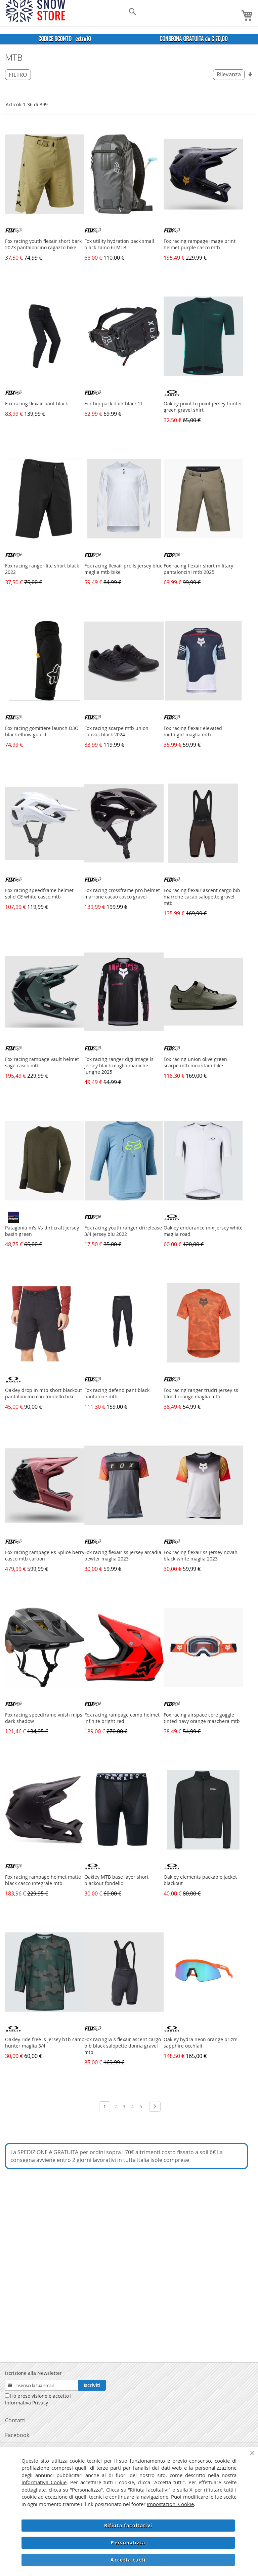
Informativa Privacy (26, 2402)
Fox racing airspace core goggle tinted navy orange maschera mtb (202, 1718)
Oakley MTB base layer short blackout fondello (116, 1880)
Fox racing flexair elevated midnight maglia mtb (193, 731)
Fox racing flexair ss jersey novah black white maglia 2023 (201, 1555)
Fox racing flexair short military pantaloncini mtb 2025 (198, 568)
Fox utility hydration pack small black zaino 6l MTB (119, 244)
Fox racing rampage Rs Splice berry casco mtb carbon (44, 1555)
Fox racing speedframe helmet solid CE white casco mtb (39, 893)
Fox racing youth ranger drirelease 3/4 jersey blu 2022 (123, 1230)
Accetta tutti (128, 2559)
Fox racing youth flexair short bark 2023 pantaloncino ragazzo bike (43, 244)
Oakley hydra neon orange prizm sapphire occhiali (201, 2042)
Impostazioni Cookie (170, 2504)
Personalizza (128, 2542)
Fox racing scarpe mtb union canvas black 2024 (116, 731)
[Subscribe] (92, 2385)
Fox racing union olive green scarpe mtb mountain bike (195, 1062)
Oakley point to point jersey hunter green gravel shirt (203, 406)
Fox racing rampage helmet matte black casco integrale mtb (43, 1880)
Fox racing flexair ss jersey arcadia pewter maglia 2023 (122, 1555)
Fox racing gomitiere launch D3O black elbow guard (42, 731)
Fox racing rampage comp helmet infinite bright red (122, 1718)
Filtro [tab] (18, 74)
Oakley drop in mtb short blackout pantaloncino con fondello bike (43, 1393)
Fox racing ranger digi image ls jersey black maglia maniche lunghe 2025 (119, 1065)
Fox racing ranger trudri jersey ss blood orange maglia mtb (201, 1393)
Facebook (17, 2435)
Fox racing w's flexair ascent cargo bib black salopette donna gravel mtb (122, 2045)
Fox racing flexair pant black (36, 403)
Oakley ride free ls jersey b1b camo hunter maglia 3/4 (44, 2042)
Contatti (15, 2420)
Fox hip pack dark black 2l (113, 403)
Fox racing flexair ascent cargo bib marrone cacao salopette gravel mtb (202, 896)
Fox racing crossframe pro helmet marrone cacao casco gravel (122, 893)
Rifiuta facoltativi (128, 2525)
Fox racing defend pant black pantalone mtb (116, 1393)
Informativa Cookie (44, 2482)
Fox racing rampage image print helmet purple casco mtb (199, 244)
